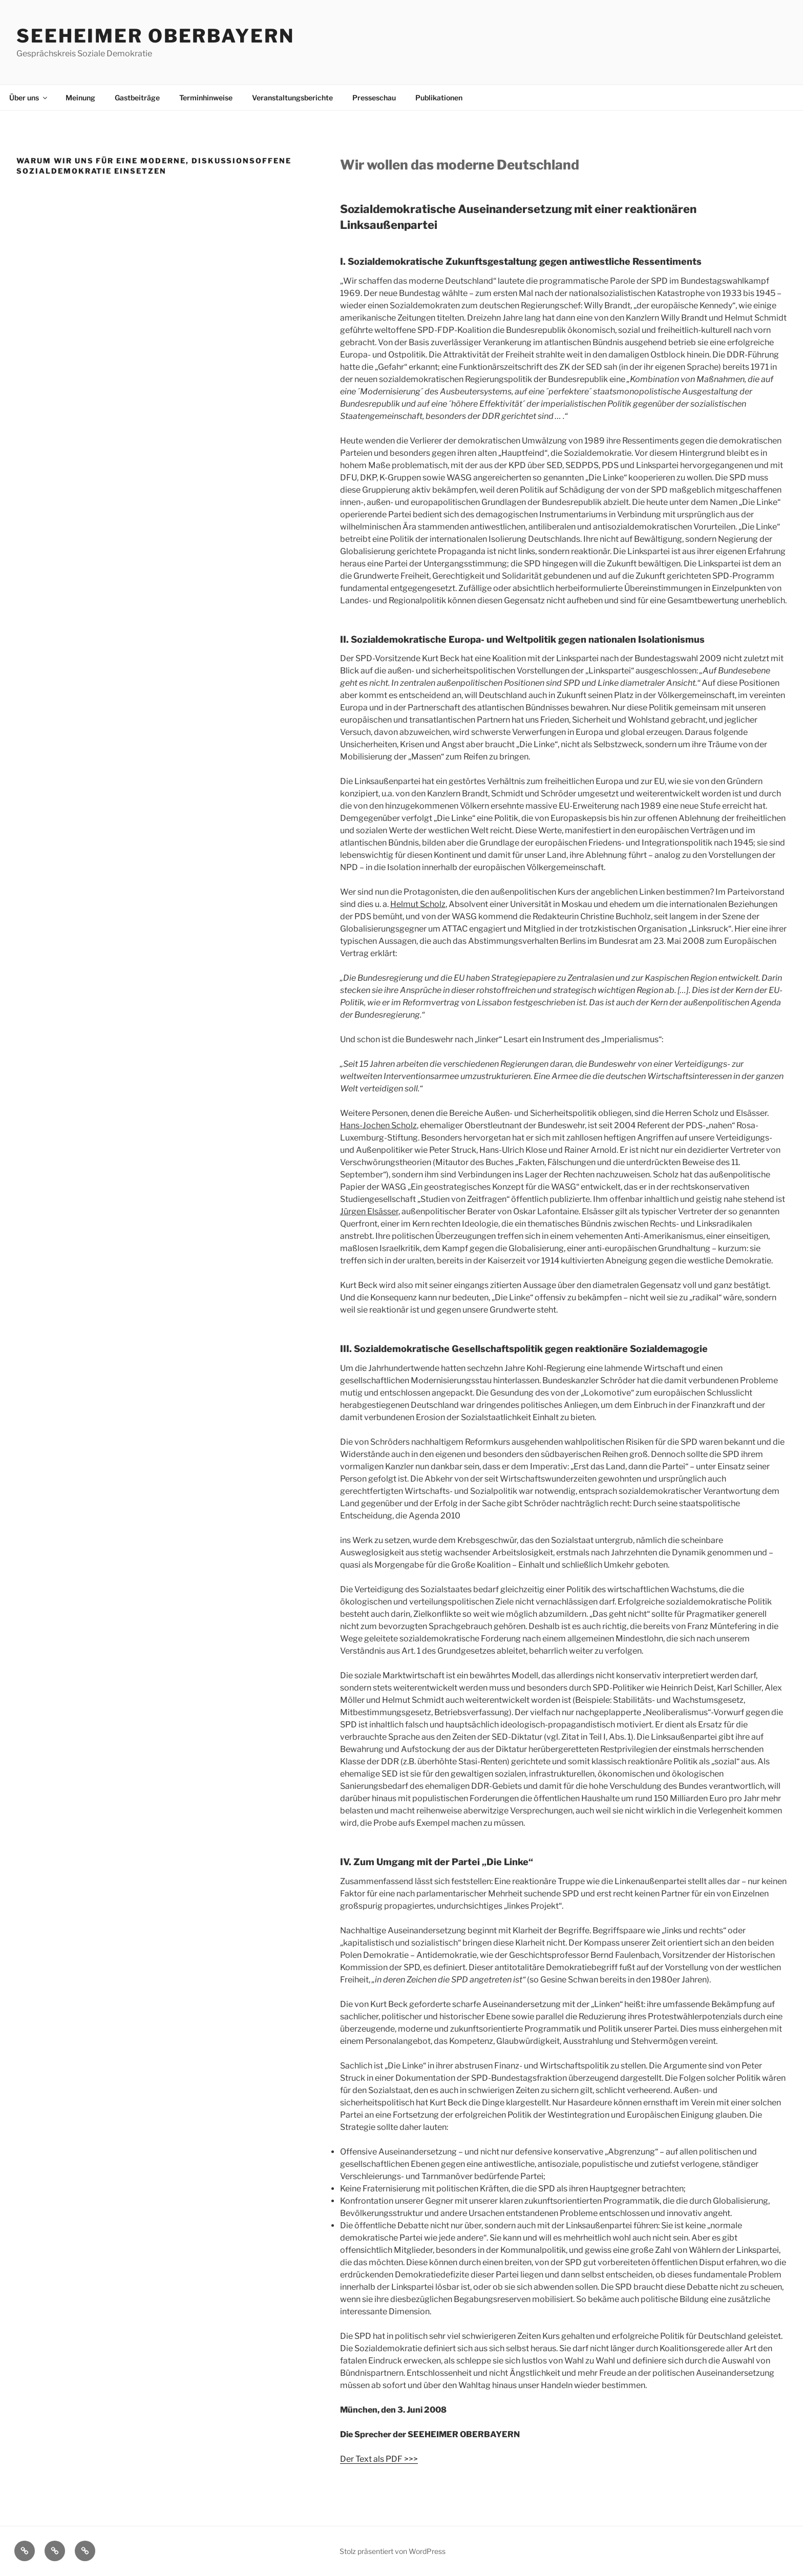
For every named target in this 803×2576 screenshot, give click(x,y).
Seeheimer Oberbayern (155, 36)
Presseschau (374, 97)
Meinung (80, 97)
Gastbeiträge (137, 97)
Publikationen (438, 97)
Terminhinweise (206, 97)
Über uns (29, 97)
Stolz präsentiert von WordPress (393, 2551)
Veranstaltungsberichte (292, 97)
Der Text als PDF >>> (379, 2459)
